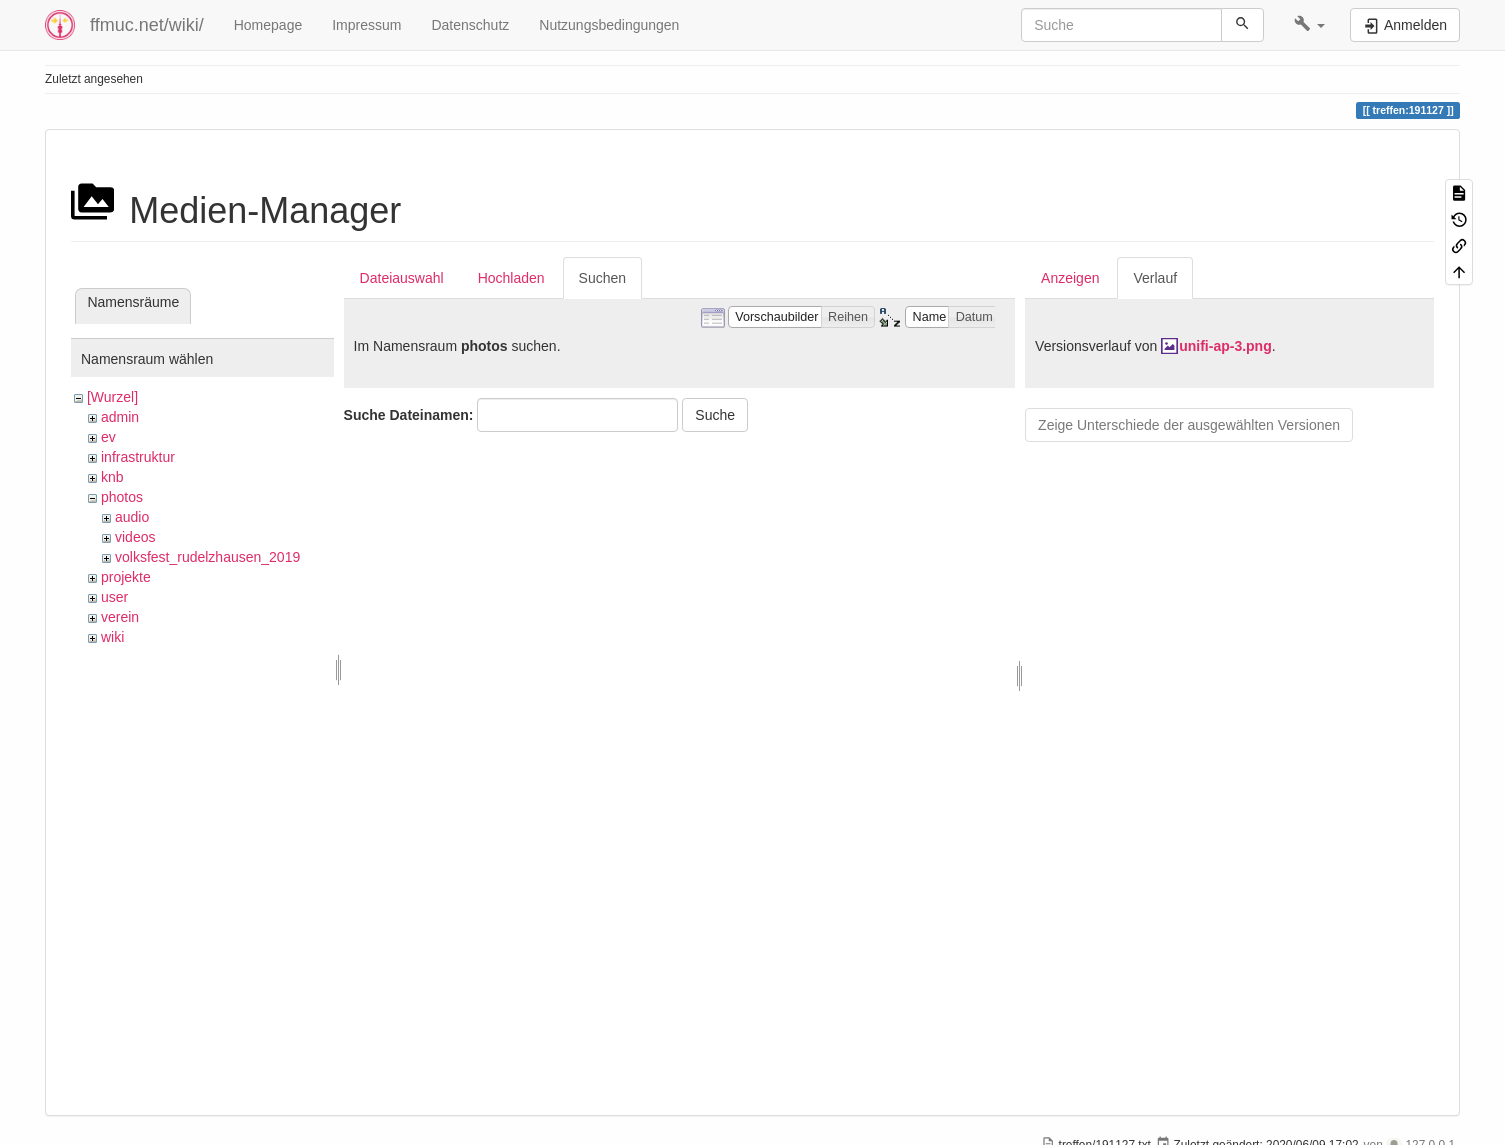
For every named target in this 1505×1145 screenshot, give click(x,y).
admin (120, 417)
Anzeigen (1070, 278)
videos (135, 537)
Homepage (268, 25)
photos (122, 497)
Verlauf (1155, 278)
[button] (1309, 25)
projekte (126, 577)
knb (112, 477)
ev (108, 437)
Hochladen (511, 278)
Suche (715, 415)
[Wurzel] (112, 397)
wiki (112, 637)
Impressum (366, 25)
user (114, 597)
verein (120, 617)
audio (132, 517)
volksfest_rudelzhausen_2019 (207, 557)
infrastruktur (138, 457)
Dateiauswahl (402, 278)
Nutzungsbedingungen (609, 25)
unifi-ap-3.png (1225, 346)
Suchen (602, 278)
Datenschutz (470, 25)
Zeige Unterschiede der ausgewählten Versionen (1189, 425)
